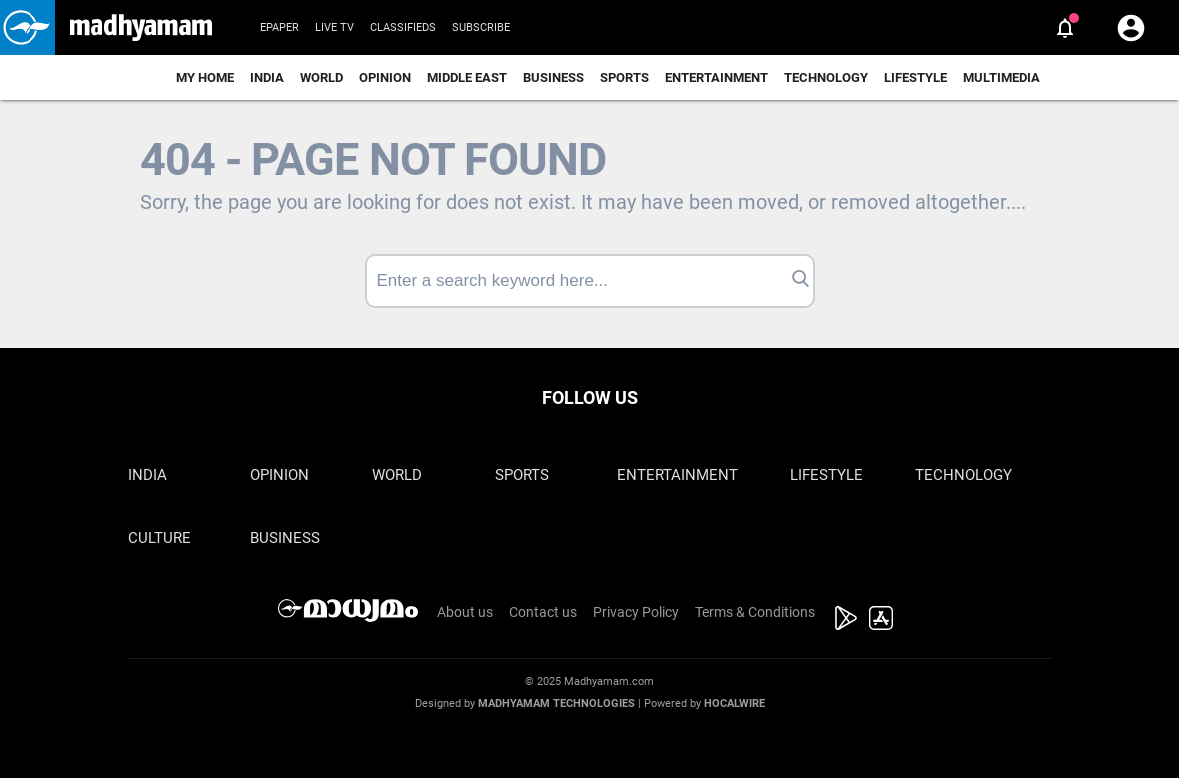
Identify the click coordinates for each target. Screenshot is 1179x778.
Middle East (467, 77)
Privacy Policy (636, 612)
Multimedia (1001, 77)
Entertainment (716, 77)
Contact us (543, 612)
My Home (205, 77)
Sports (624, 77)
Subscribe (481, 27)
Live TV (334, 27)
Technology (826, 77)
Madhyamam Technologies (556, 703)
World (321, 77)
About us (465, 612)
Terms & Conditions (755, 612)
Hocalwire (734, 703)
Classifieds (403, 27)
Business (553, 77)
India (267, 77)
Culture (159, 538)
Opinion (385, 77)
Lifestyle (915, 77)
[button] (27, 27)
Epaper (279, 27)
